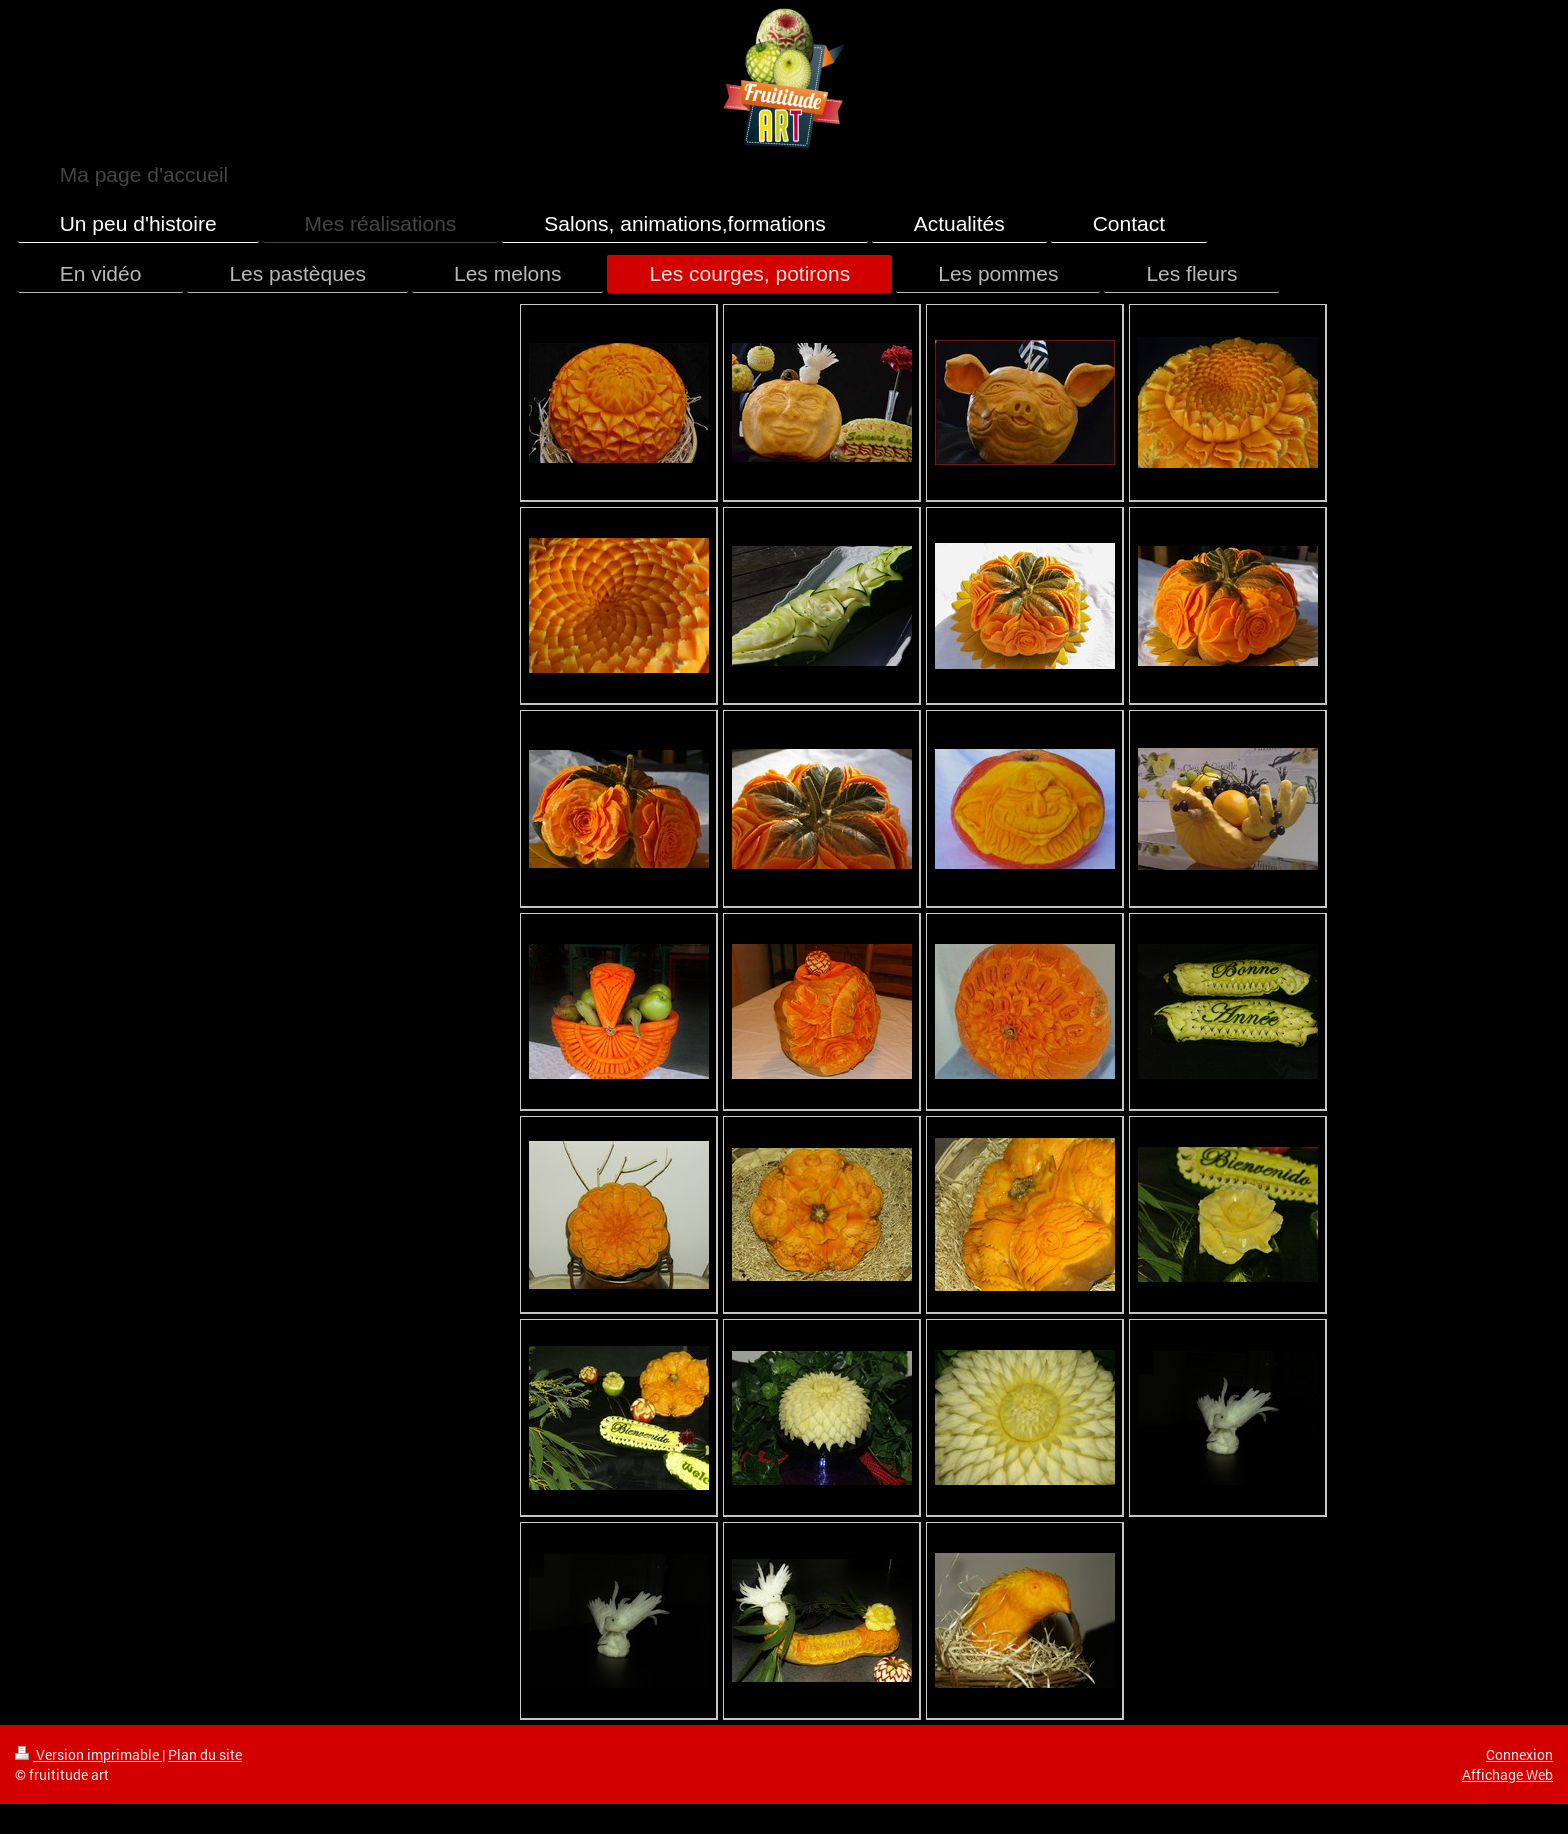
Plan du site (205, 1754)
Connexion (1519, 1754)
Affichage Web (1507, 1774)
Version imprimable (88, 1754)
